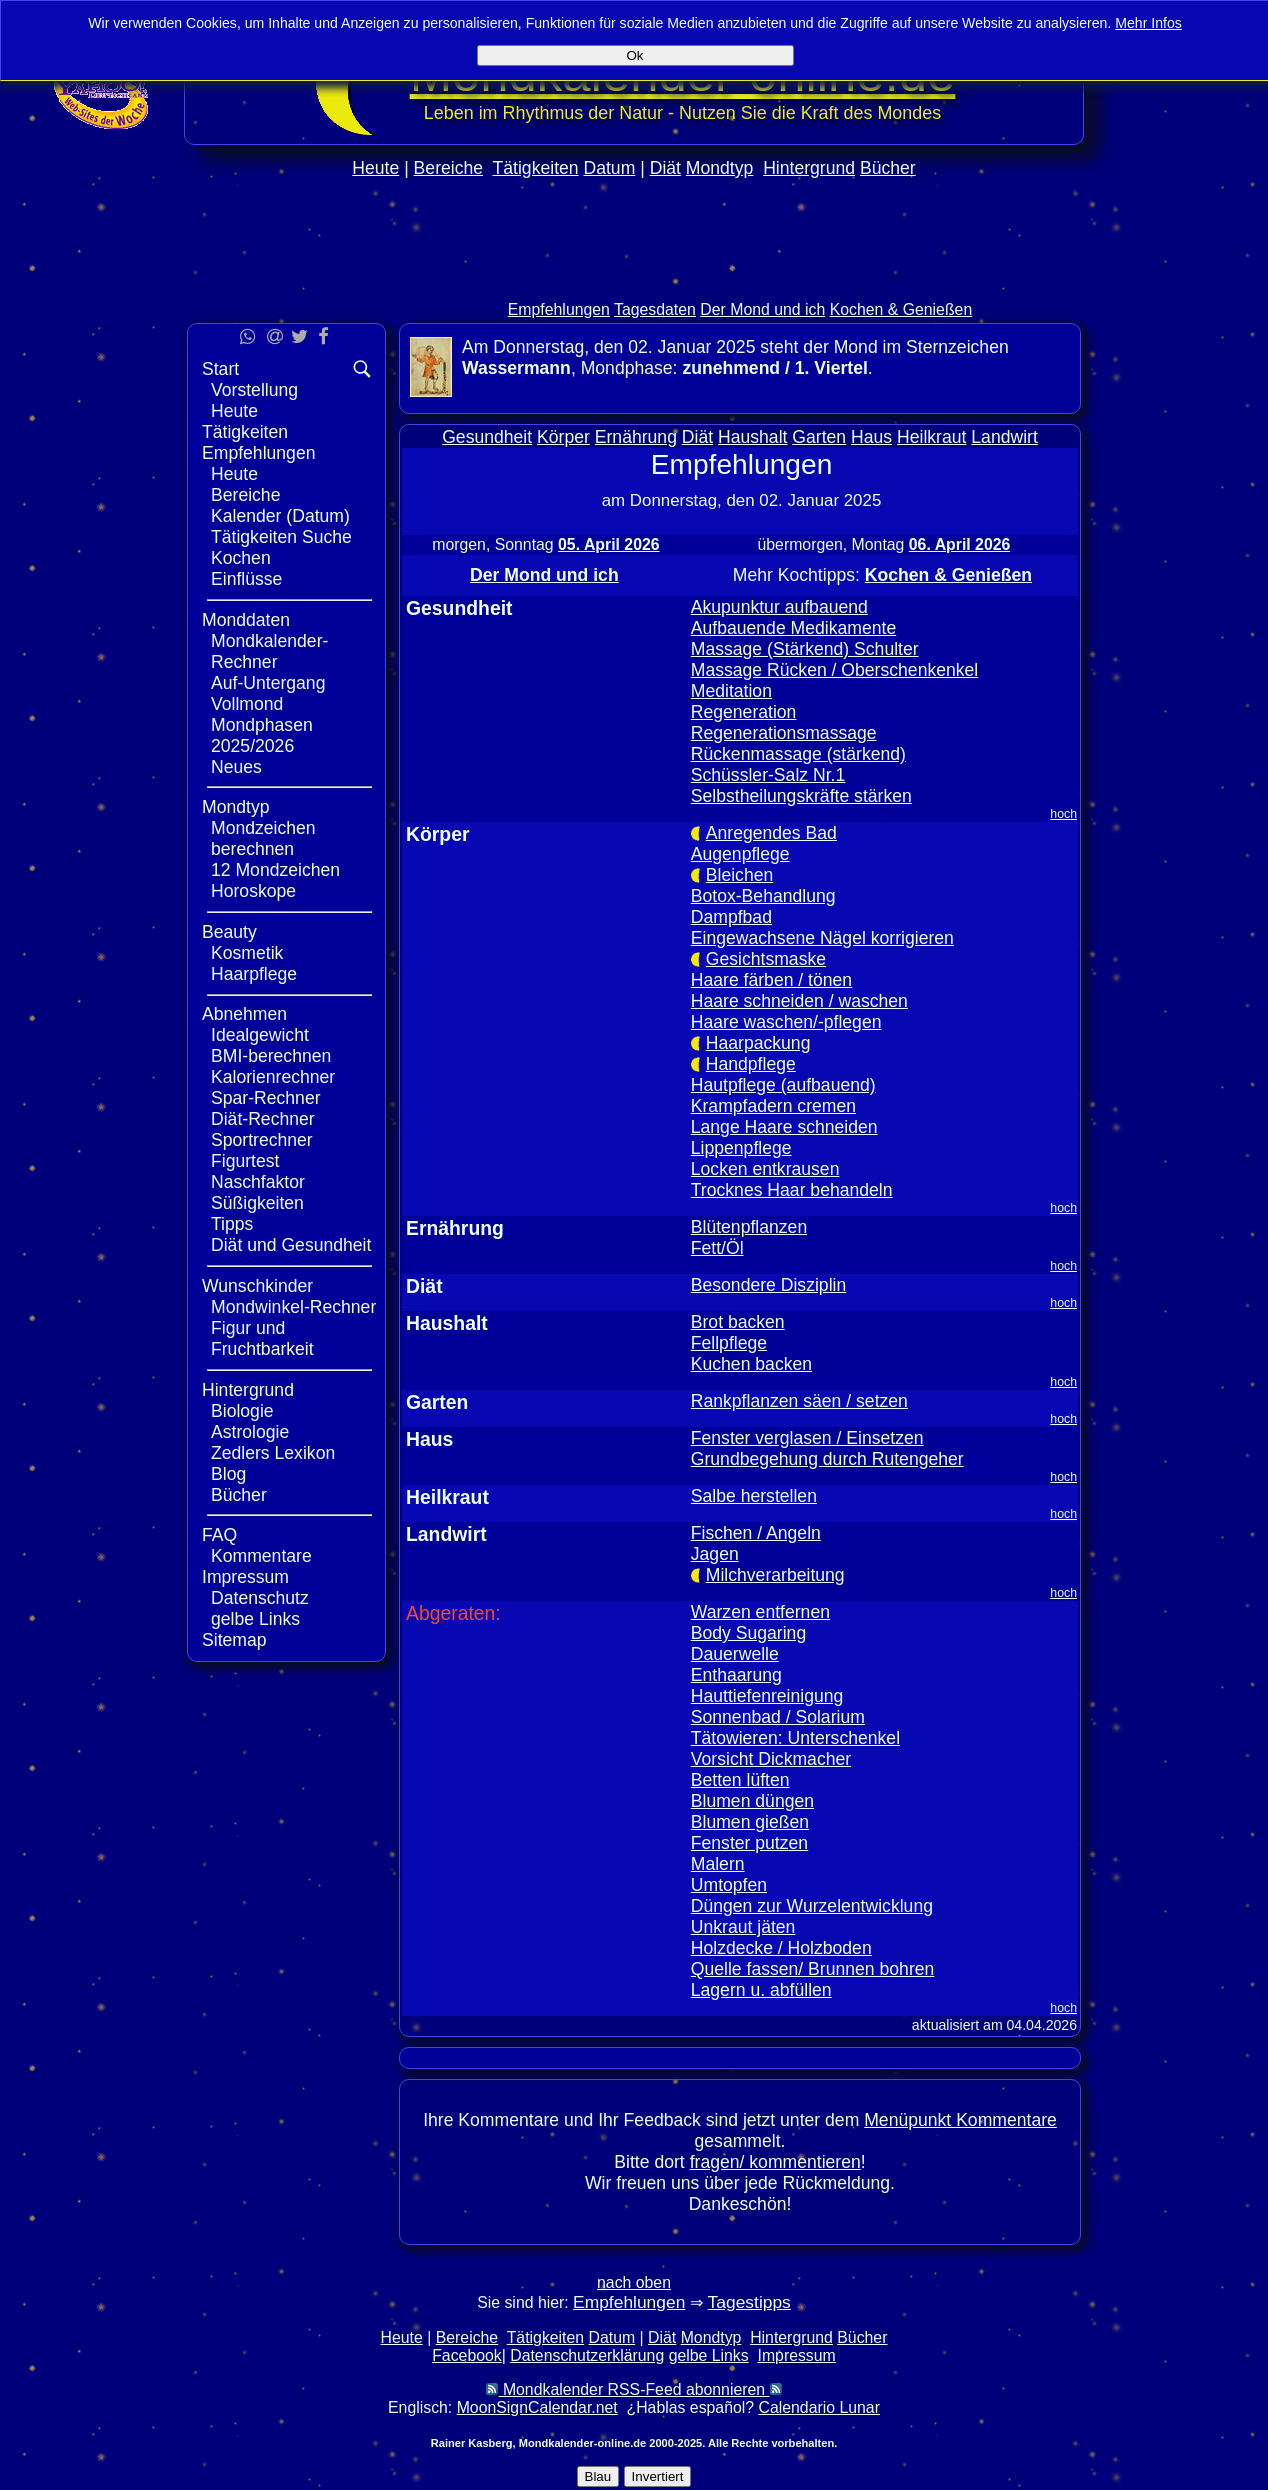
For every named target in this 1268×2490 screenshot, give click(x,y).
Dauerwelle (735, 1654)
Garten (819, 437)
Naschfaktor (258, 1182)
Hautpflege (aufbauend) (783, 1085)
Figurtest (245, 1161)
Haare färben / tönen (771, 980)
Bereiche (448, 168)
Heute (375, 168)
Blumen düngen (752, 1801)
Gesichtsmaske (766, 959)
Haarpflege (254, 974)
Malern (718, 1864)
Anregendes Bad (771, 833)
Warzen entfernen (760, 1612)
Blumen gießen (750, 1822)
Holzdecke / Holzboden (781, 1948)
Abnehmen (244, 1014)
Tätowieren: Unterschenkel (795, 1738)
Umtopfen (729, 1885)
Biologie (242, 1411)
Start (220, 369)
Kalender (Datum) (280, 516)
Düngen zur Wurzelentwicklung (812, 1906)
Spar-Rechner (266, 1098)
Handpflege (751, 1064)
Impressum (245, 1577)
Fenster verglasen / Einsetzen (807, 1438)
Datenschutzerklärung (587, 2355)
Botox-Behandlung (763, 896)
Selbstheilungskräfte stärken (801, 796)
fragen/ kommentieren (775, 2162)
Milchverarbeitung (775, 1575)
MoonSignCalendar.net (537, 2407)
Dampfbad (731, 917)
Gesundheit (487, 437)
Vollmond (247, 704)
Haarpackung (758, 1043)
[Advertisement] (634, 281)
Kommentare (261, 1556)
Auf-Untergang (268, 683)
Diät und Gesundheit (291, 1245)
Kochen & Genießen (901, 309)
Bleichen (740, 875)
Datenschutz (260, 1598)
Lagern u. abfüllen (761, 1990)
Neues (236, 767)
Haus (871, 437)
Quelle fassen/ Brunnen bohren (813, 1969)
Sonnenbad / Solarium (778, 1717)
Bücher (888, 168)
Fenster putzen (749, 1843)
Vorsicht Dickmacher (771, 1759)
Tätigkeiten (536, 168)
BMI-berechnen (271, 1056)
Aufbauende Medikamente (793, 628)
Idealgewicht (260, 1035)
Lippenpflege (741, 1148)
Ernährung (636, 437)
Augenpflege (740, 854)
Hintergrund (809, 168)
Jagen (715, 1554)
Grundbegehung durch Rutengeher (827, 1459)
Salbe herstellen (754, 1496)
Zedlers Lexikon (273, 1453)
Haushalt (752, 437)
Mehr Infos (1148, 23)
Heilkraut (931, 437)
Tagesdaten (655, 309)
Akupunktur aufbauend (779, 607)
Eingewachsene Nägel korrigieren (822, 938)
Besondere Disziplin (769, 1285)
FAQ (219, 1535)
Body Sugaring (748, 1633)
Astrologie (250, 1432)
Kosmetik (247, 953)
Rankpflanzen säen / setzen (799, 1401)
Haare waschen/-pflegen (786, 1022)
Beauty (229, 932)
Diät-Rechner (263, 1119)
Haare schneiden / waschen (799, 1001)
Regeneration (744, 712)
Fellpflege (729, 1343)
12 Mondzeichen (275, 870)
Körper (563, 437)
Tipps (232, 1224)
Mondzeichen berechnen (263, 838)
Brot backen (738, 1322)
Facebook (467, 2355)
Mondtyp (719, 168)
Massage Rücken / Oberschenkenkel (835, 670)
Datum (609, 168)
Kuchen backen (751, 1364)
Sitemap (234, 1640)
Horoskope (253, 891)
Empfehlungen (559, 309)
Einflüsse (246, 579)
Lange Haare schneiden (784, 1127)
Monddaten (246, 620)
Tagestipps (749, 2302)
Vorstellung (254, 390)
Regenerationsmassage (784, 733)
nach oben (634, 2282)
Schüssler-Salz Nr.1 (768, 775)
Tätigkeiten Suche (281, 537)
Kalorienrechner (273, 1077)
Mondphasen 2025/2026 (262, 735)
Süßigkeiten (257, 1203)
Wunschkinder (257, 1286)
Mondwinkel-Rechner (293, 1307)
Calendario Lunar (819, 2407)
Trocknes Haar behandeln (792, 1190)
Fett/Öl (717, 1248)
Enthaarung (736, 1675)
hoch (1063, 814)
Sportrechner (262, 1140)
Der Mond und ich (762, 309)
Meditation (731, 691)
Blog (228, 1474)
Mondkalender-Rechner (269, 651)
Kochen (241, 558)
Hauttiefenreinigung (767, 1696)
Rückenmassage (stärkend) (798, 754)
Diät (665, 168)
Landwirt (1004, 437)
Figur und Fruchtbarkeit (262, 1338)
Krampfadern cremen (773, 1106)
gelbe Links (255, 1619)
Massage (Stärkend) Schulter (805, 649)
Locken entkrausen (765, 1169)
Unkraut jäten (743, 1927)
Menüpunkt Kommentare (960, 2120)
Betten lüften (740, 1780)
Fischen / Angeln (756, 1533)
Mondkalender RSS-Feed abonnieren (633, 2389)
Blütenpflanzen (749, 1227)
